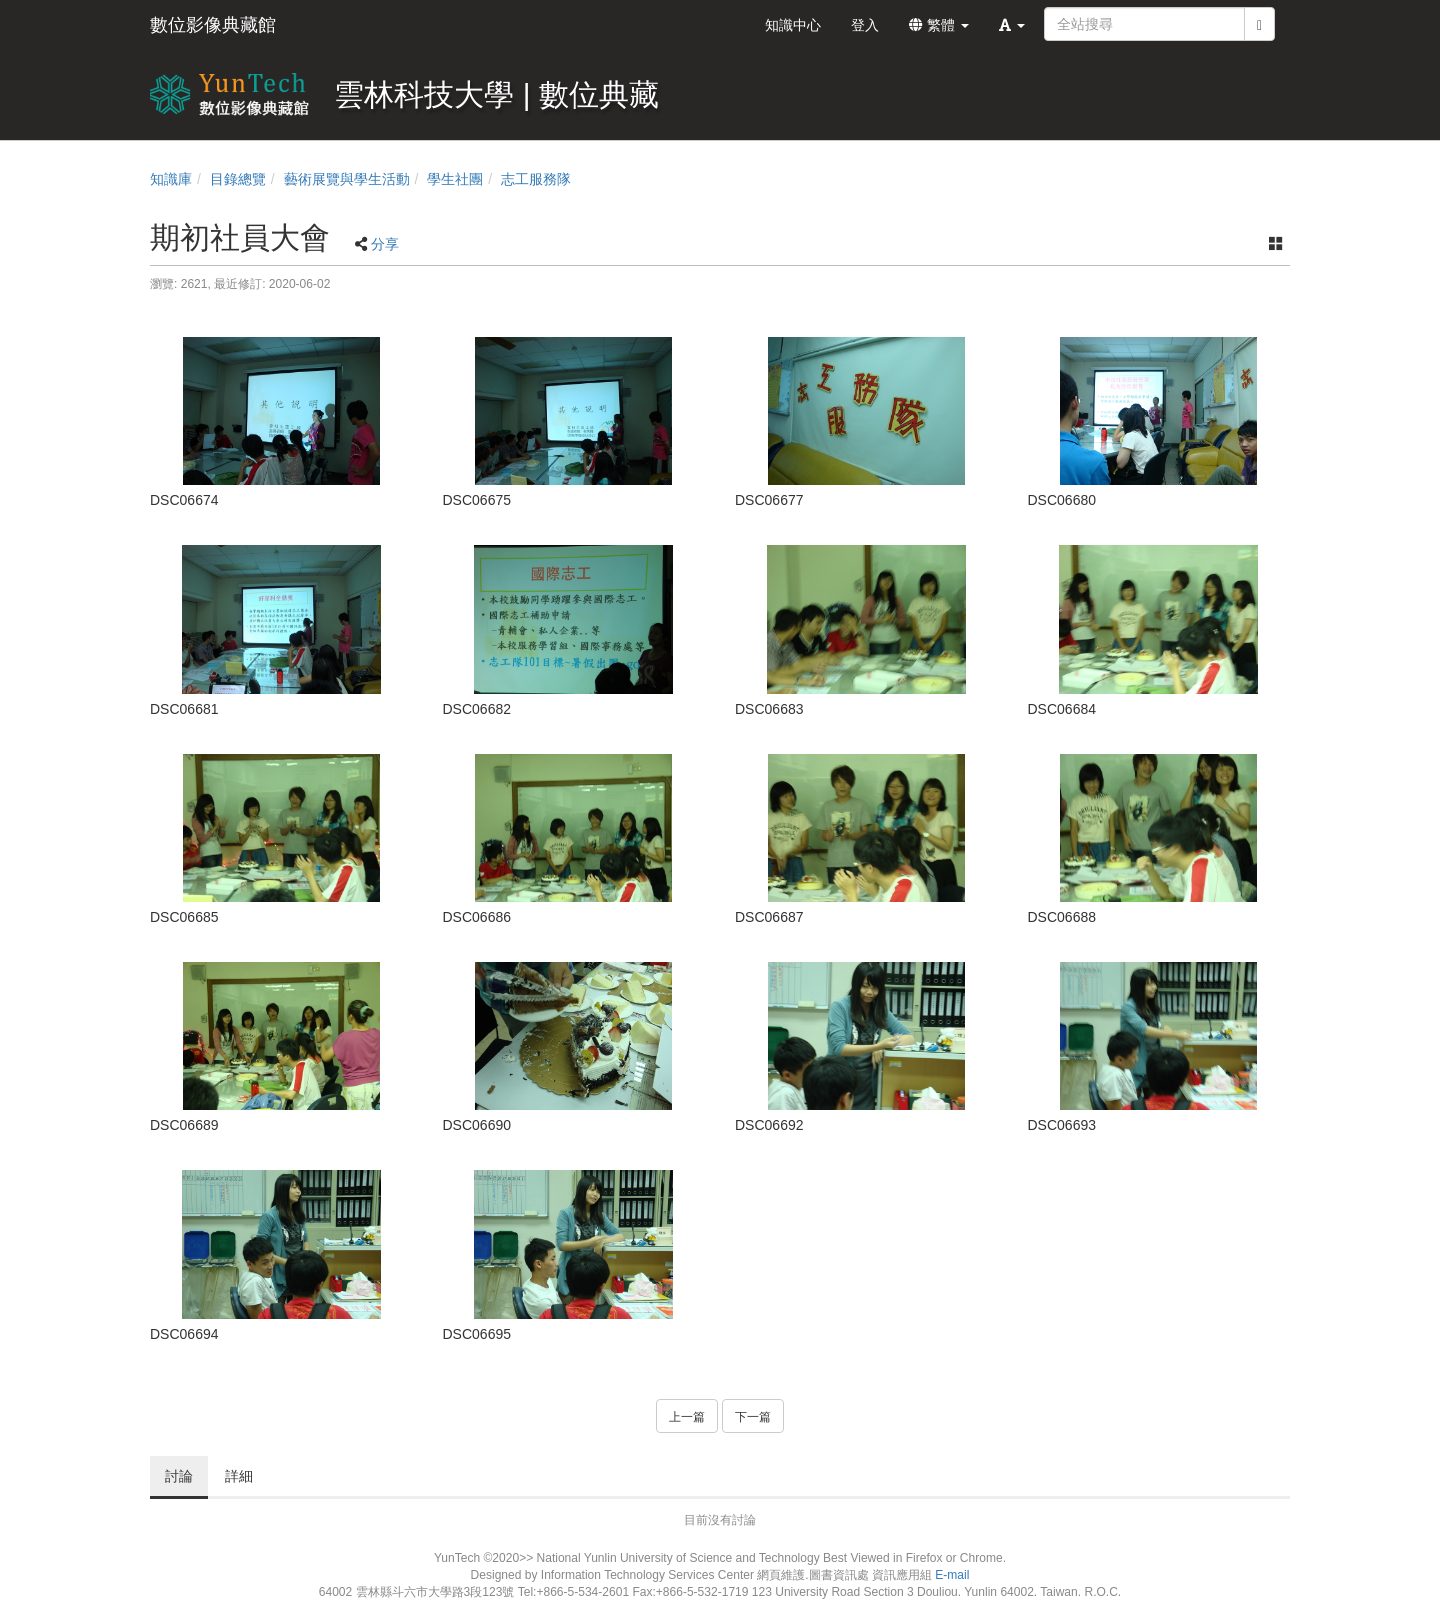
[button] (1012, 25)
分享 (385, 244)
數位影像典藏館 (213, 25)
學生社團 (455, 179)
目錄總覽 (238, 179)
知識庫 (171, 179)
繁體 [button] (939, 25)
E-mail (952, 1575)
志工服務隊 (536, 179)
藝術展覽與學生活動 (347, 179)
